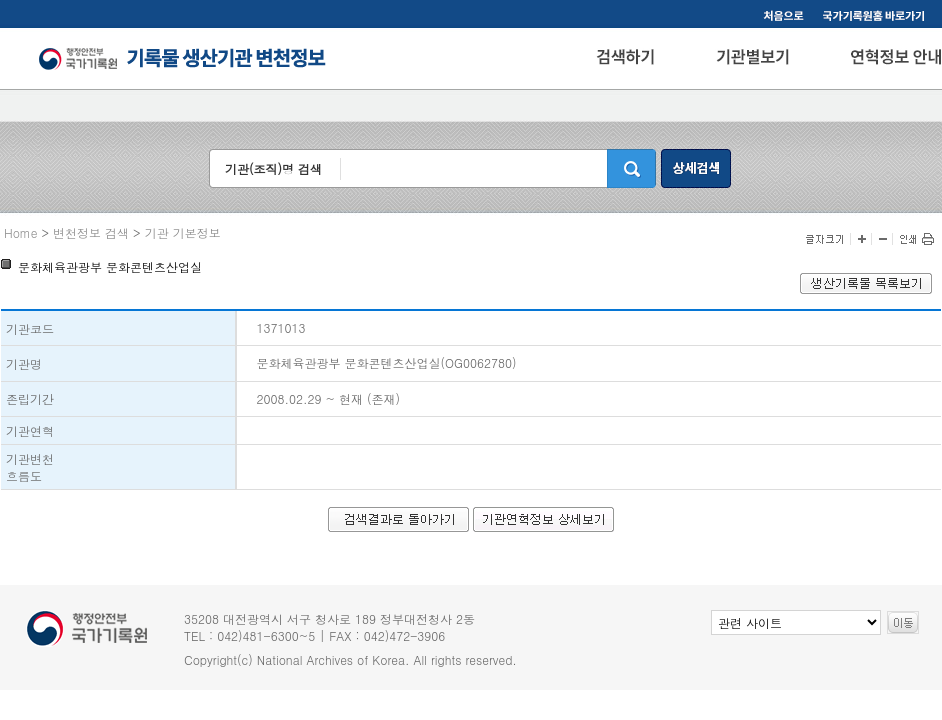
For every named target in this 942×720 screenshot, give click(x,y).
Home (21, 232)
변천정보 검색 (91, 232)
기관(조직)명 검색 (273, 168)
